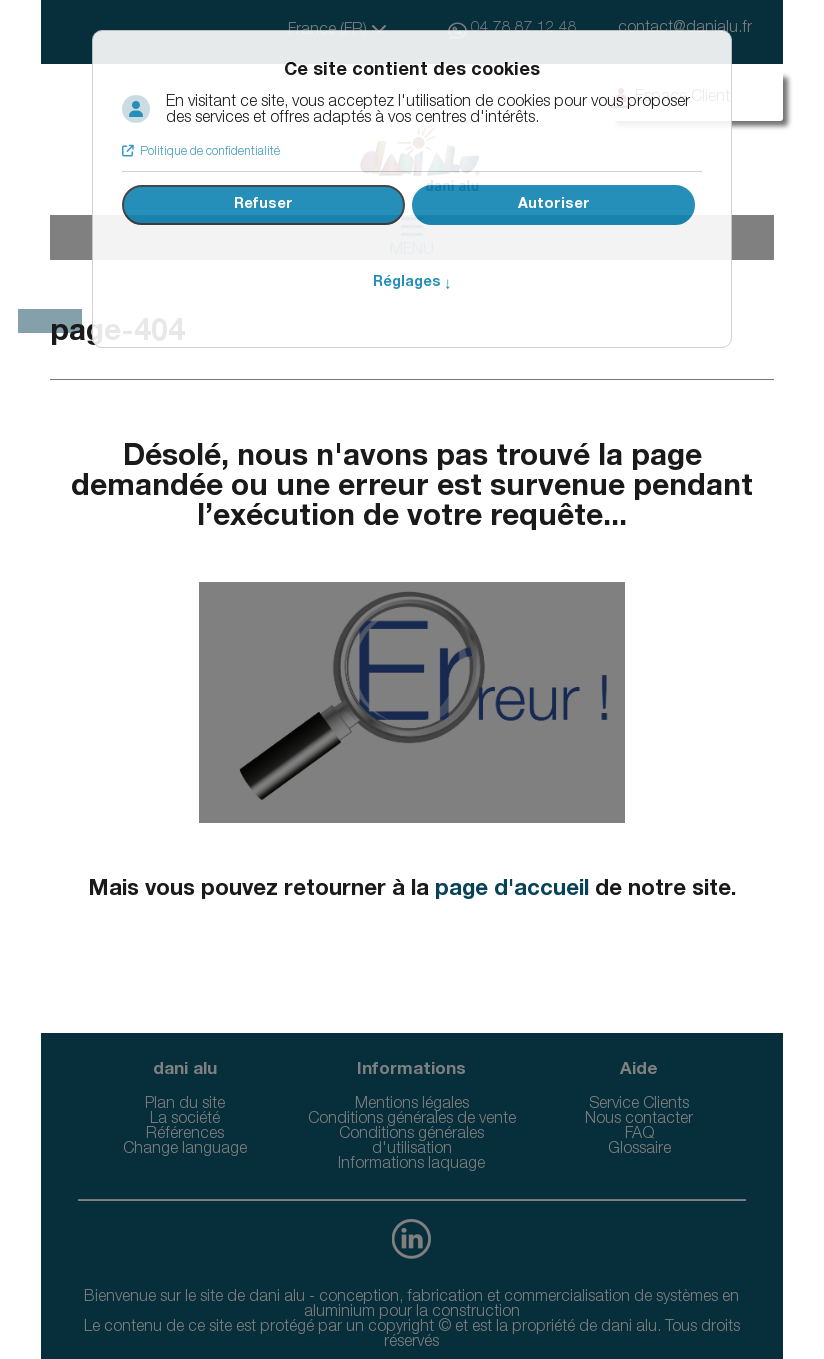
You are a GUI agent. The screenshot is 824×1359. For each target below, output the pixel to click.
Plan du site (185, 1105)
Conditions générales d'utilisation (411, 1142)
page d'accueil (512, 890)
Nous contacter (639, 1120)
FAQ (639, 1135)
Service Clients (639, 1105)
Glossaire (639, 1150)
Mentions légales (412, 1105)
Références (185, 1135)
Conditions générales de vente (412, 1120)
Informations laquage (411, 1165)
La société (185, 1120)
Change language (185, 1150)
